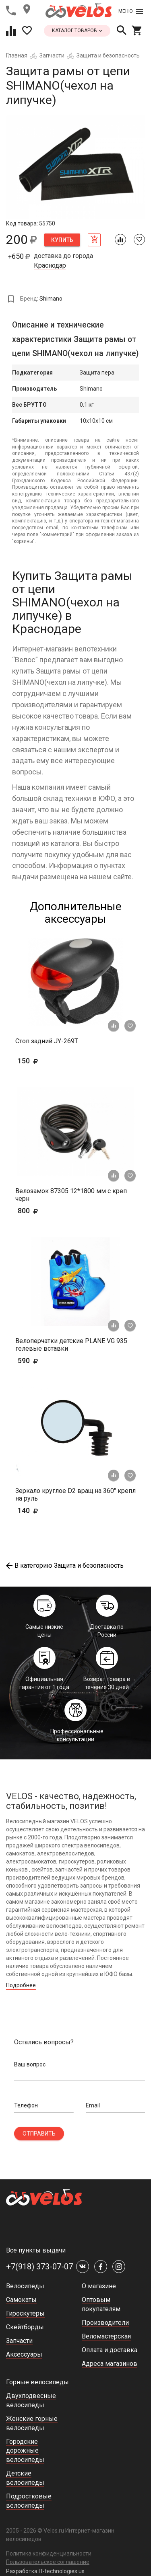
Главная (16, 55)
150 (51, 1061)
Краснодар (50, 265)
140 (51, 1510)
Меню (130, 11)
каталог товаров (77, 30)
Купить (62, 240)
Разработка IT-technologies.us (45, 2571)
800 (51, 1210)
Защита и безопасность (108, 55)
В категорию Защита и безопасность (65, 1565)
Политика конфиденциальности (48, 2553)
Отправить (39, 2133)
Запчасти (51, 55)
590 (40, 1360)
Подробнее (21, 1985)
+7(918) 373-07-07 (39, 2266)
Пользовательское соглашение (47, 2562)
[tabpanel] (75, 167)
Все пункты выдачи (36, 2250)
